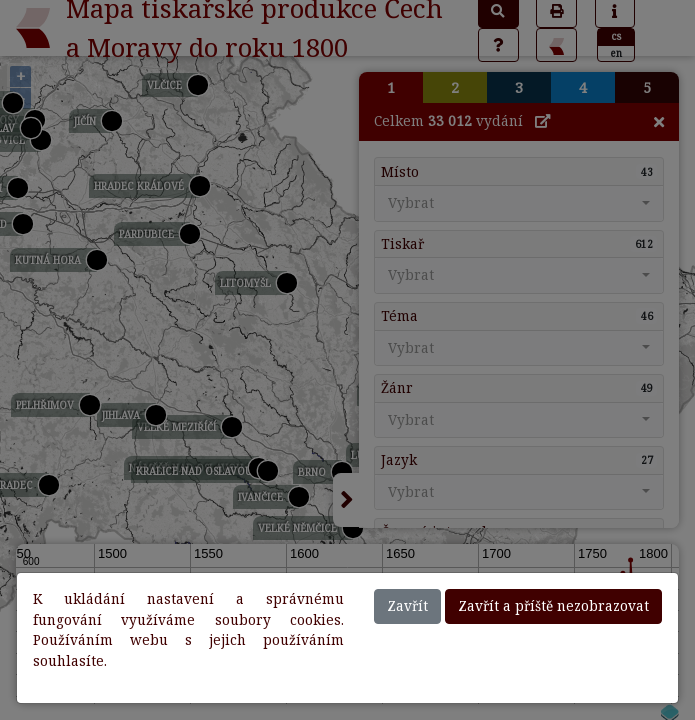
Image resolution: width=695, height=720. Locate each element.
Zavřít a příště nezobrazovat (553, 605)
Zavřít (407, 605)
